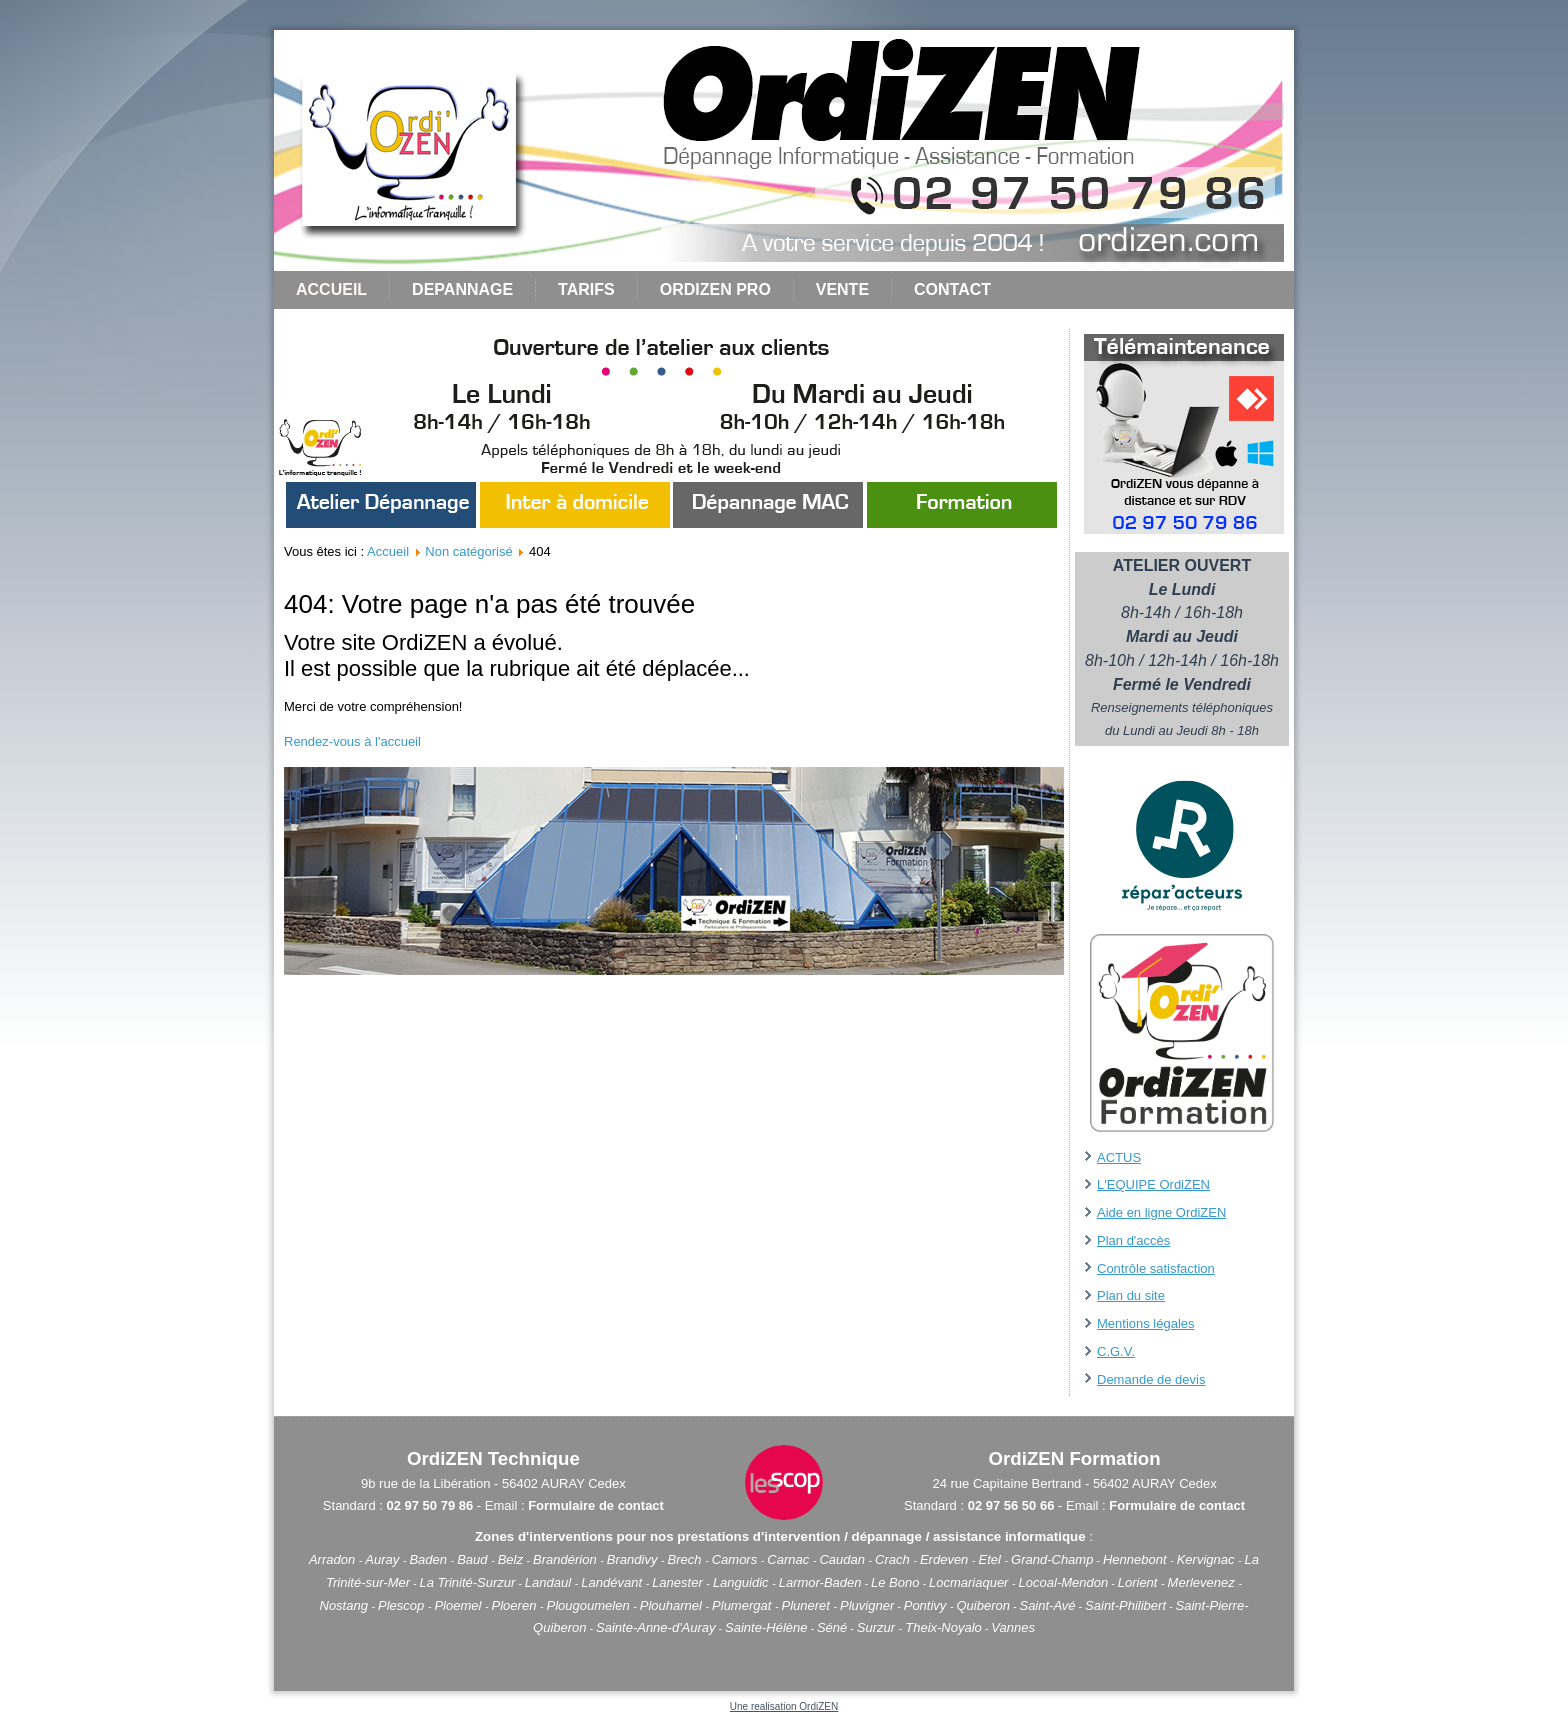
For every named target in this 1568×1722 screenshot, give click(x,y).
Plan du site (1131, 1295)
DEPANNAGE (462, 289)
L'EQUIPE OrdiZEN (1153, 1184)
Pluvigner (867, 1605)
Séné (832, 1627)
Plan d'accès (1133, 1240)
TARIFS (586, 289)
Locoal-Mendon (1064, 1582)
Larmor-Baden (820, 1582)
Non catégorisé (468, 551)
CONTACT (952, 289)
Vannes (1013, 1627)
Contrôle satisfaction (1156, 1268)
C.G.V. (1116, 1351)
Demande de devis (1151, 1379)
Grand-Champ (1052, 1559)
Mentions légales (1146, 1323)
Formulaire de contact (596, 1505)
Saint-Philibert (1125, 1605)
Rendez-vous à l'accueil (352, 741)
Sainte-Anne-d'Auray (656, 1627)
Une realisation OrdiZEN (784, 1706)
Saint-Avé (1047, 1605)
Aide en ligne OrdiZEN (1161, 1212)
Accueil (331, 289)
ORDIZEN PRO (715, 289)
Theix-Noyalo (943, 1627)
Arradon (334, 1559)
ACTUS (1119, 1157)
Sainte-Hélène (766, 1627)
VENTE (842, 289)
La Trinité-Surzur (468, 1582)
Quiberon (983, 1605)
